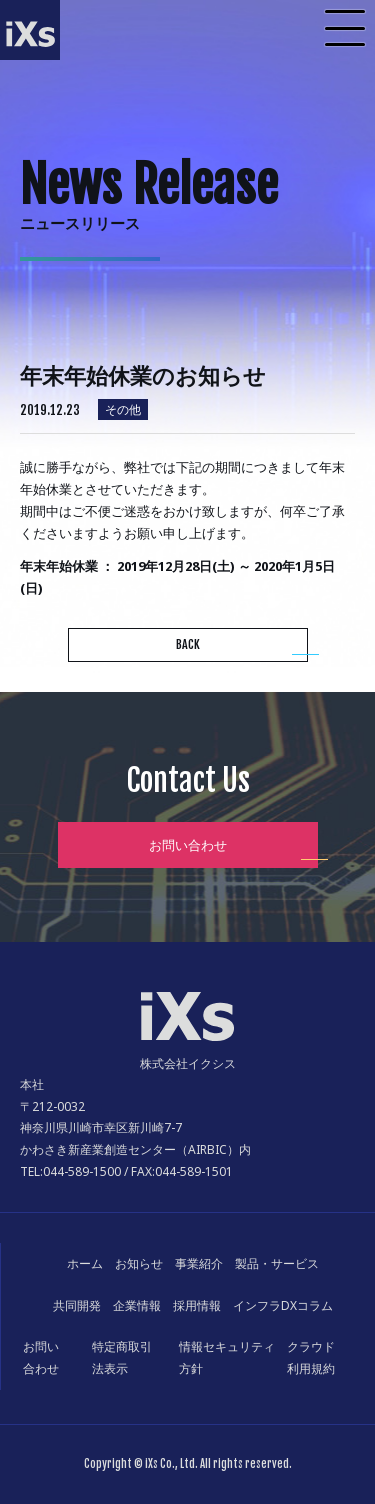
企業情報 (137, 1305)
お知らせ (139, 1263)
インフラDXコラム (283, 1305)
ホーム (85, 1263)
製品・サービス (277, 1263)
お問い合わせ (188, 845)
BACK (188, 644)
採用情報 (197, 1305)
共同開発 (77, 1305)
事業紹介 (199, 1263)
